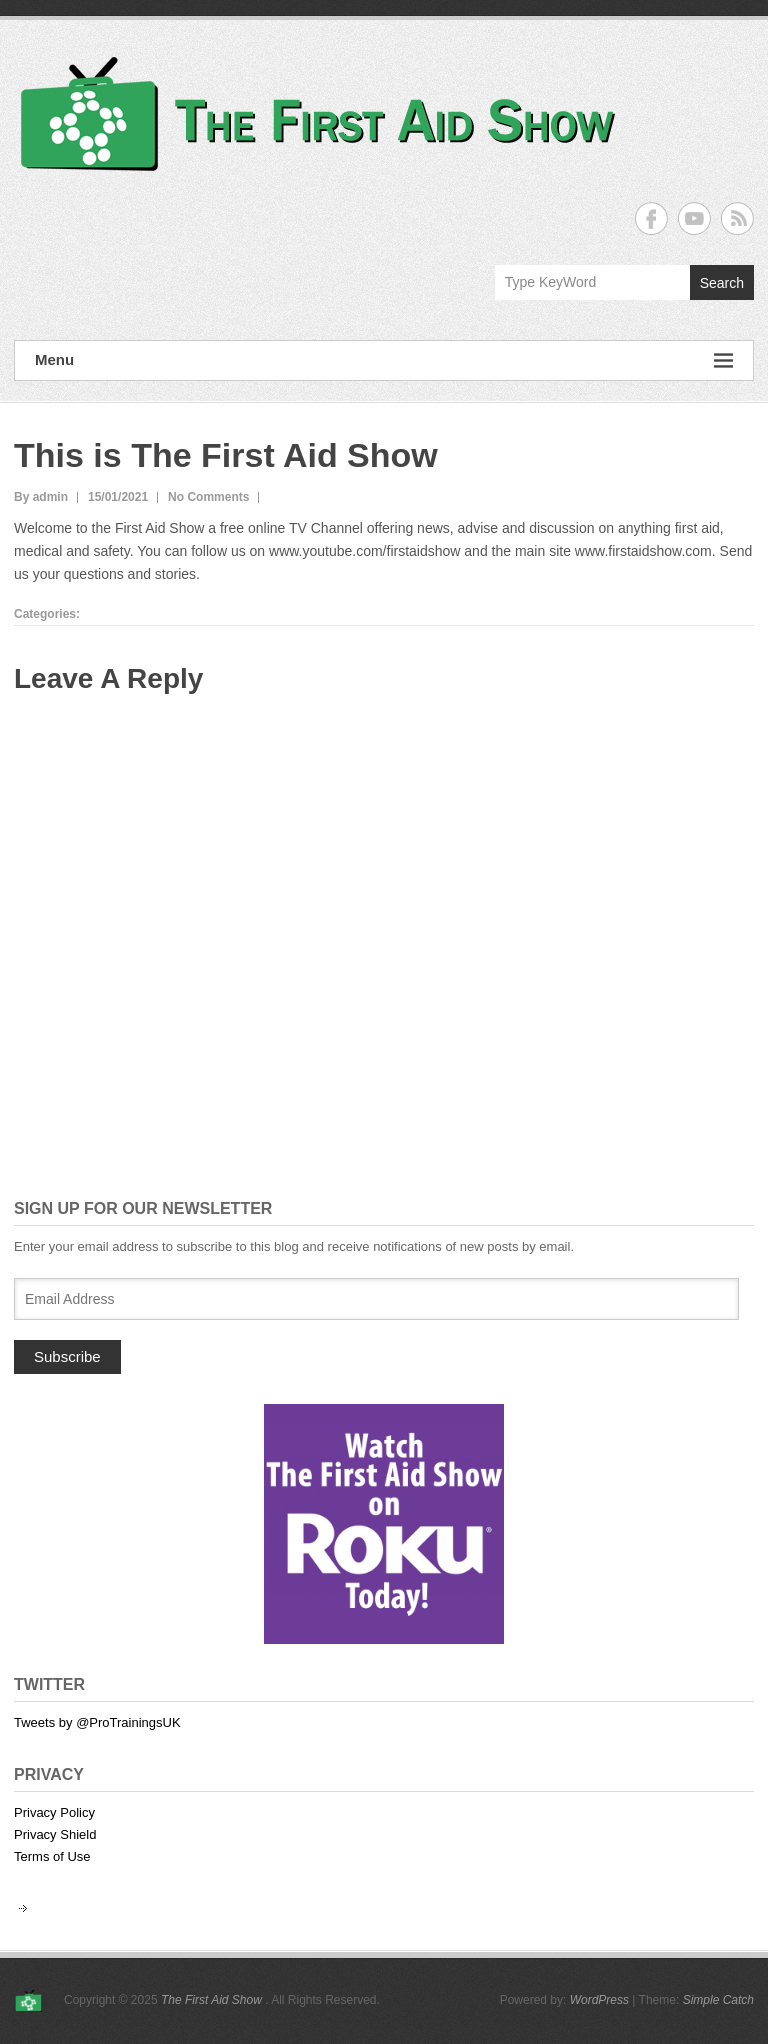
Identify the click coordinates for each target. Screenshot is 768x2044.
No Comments (208, 497)
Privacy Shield (55, 1834)
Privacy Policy (54, 1812)
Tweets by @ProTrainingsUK (97, 1722)
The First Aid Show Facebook (651, 218)
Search (722, 283)
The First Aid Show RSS (737, 218)
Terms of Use (52, 1856)
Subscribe (67, 1356)
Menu (384, 360)
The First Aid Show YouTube (694, 218)
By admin (41, 497)
